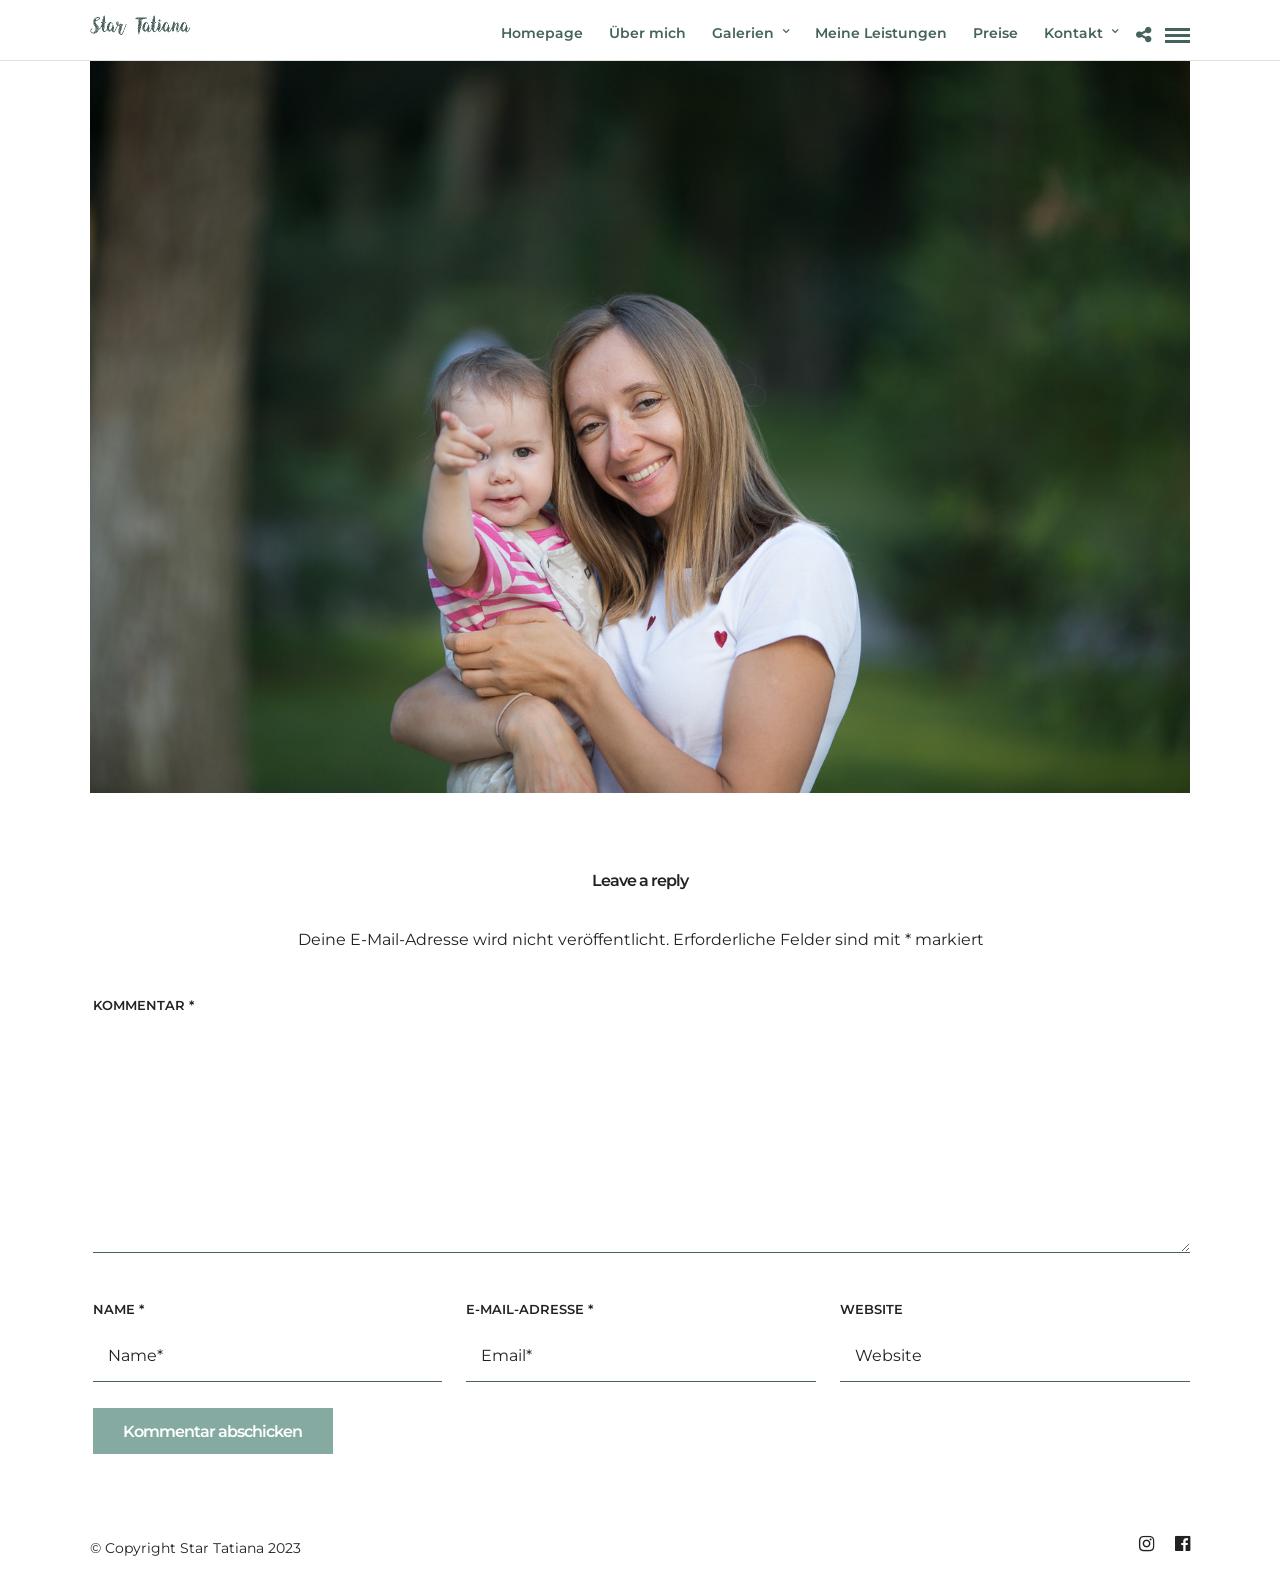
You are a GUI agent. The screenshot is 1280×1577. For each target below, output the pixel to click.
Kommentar (143, 1005)
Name (118, 1309)
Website (871, 1309)
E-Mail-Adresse (529, 1309)
